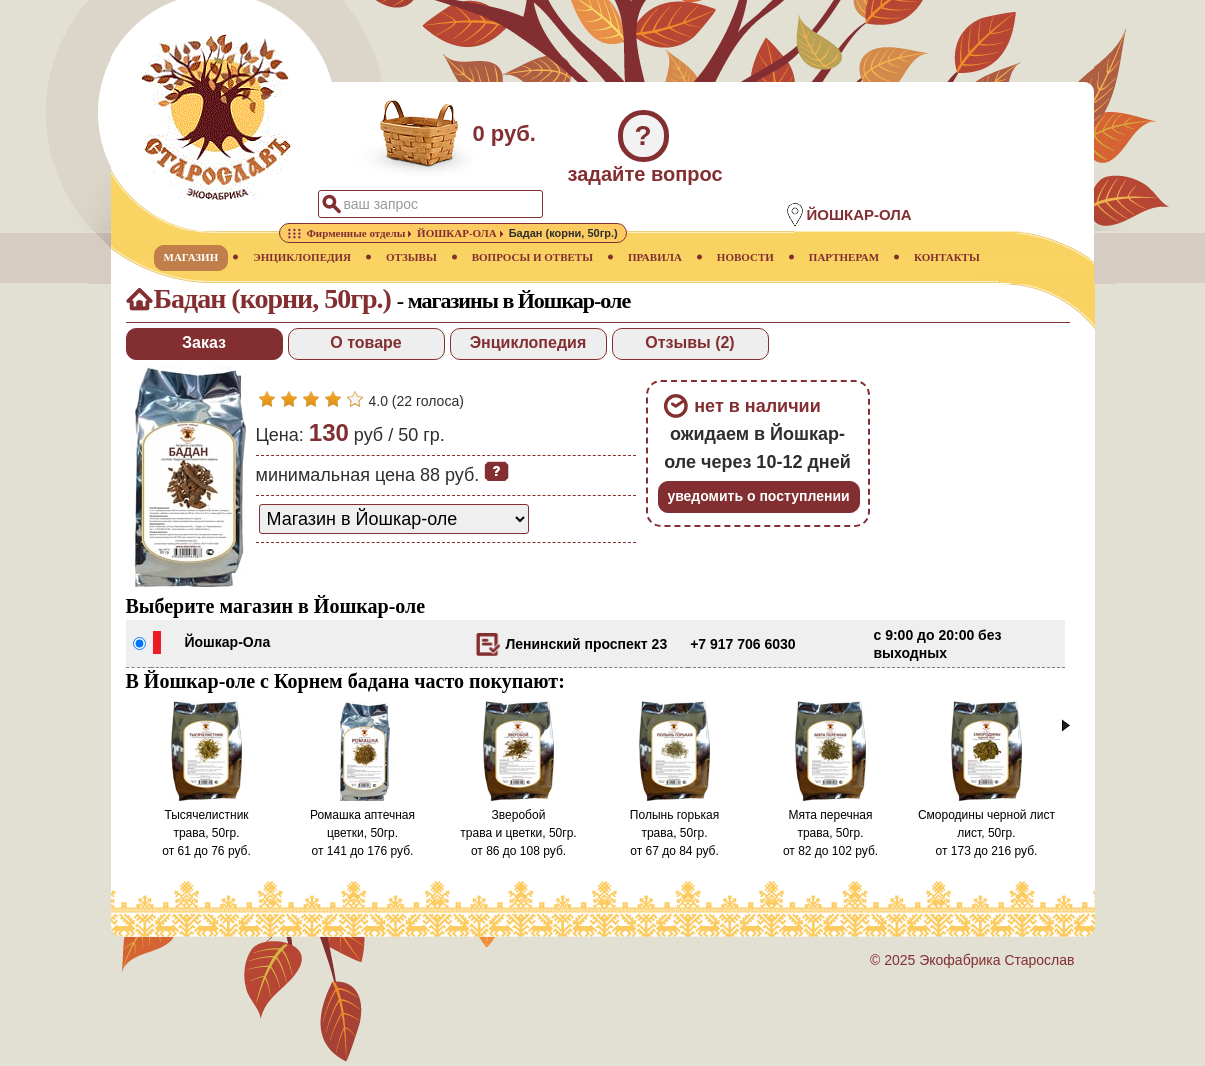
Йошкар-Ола (228, 642)
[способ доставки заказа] (394, 519)
